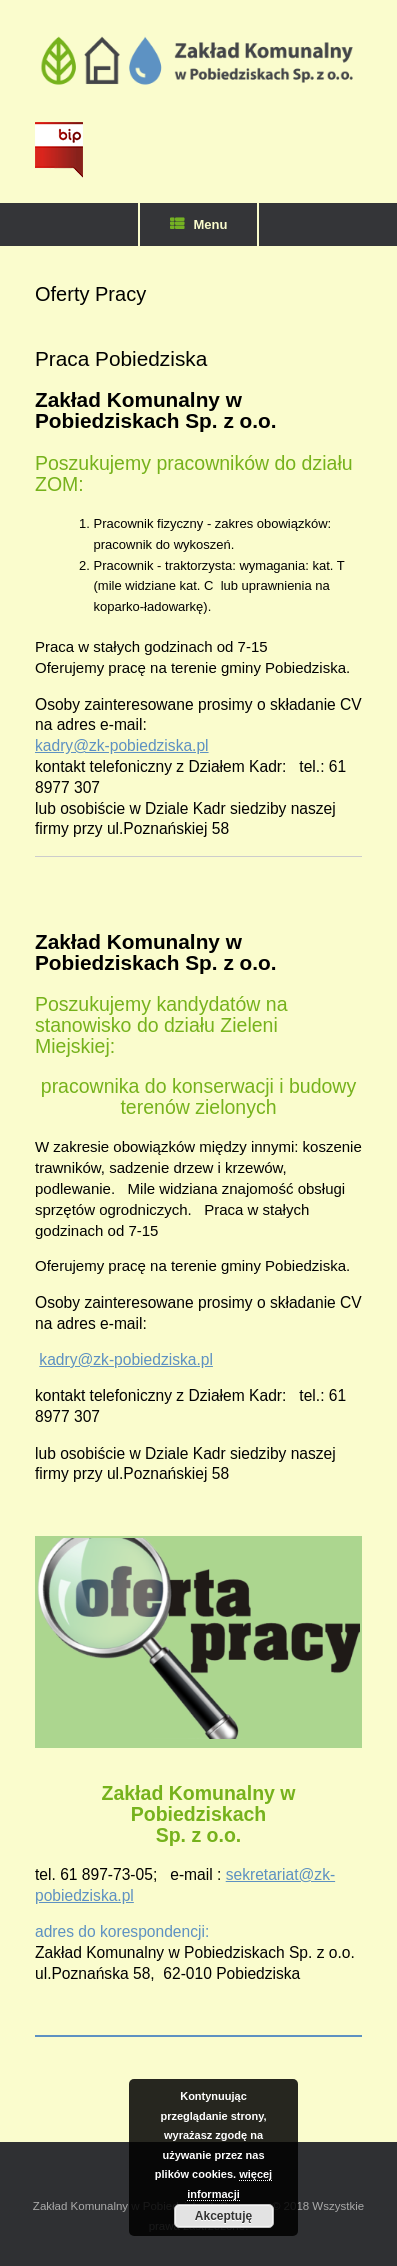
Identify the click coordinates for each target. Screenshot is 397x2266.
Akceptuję (223, 2216)
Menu (199, 224)
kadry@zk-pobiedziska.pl (122, 745)
